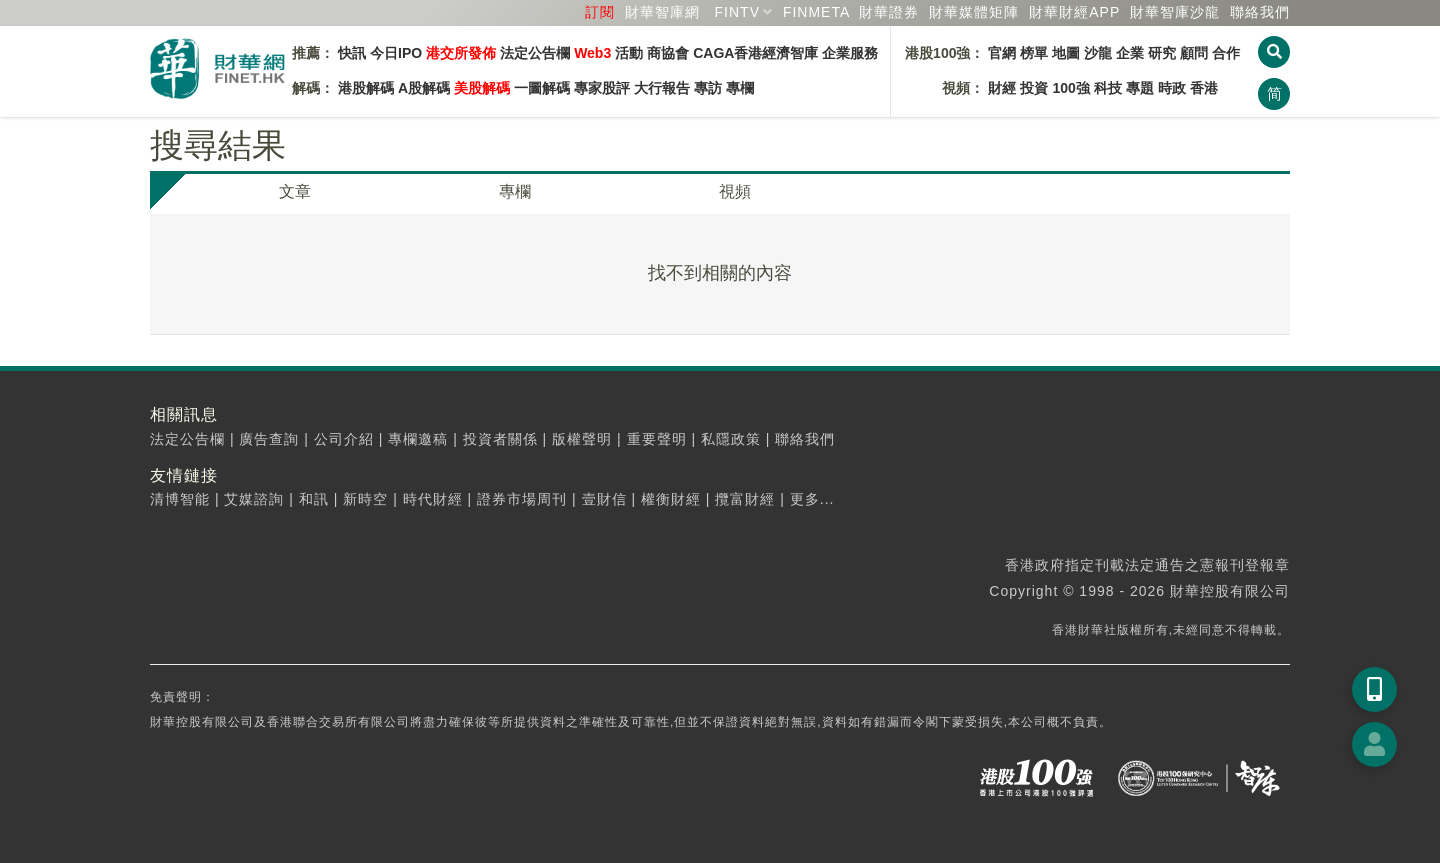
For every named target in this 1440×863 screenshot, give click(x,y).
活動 (629, 53)
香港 (1204, 88)
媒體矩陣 (974, 12)
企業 (1130, 53)
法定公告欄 (535, 53)
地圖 (1066, 53)
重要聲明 (657, 439)
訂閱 (600, 12)
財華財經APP (1074, 12)
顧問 (1194, 53)
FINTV (737, 12)
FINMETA (816, 12)
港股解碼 (366, 88)
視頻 (735, 191)
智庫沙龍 (1175, 12)
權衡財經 (671, 499)
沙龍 (1098, 53)
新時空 (365, 499)
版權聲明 (582, 439)
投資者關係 (500, 439)
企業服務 (850, 53)
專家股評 (602, 88)
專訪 (708, 88)
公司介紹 (344, 439)
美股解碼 (482, 88)
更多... (812, 499)
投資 (1034, 88)
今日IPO (396, 53)
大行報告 (662, 88)
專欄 (740, 88)
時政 (1172, 88)
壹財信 (604, 499)
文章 (295, 191)
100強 (1070, 88)
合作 (1226, 53)
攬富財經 (745, 499)
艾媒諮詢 (254, 499)
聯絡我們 (1260, 12)
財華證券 (889, 12)
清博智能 (180, 499)
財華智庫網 (662, 12)
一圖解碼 (542, 88)
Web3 (592, 53)
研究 (1162, 53)
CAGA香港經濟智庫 (755, 53)
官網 (1002, 53)
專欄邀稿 (418, 439)
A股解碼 (424, 88)
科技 (1108, 88)
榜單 (1034, 53)
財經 (1002, 88)
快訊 (352, 53)
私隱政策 (731, 439)
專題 (1140, 88)
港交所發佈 (461, 53)
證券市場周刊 (522, 499)
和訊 (314, 499)
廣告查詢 (269, 439)
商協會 (668, 53)
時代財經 (433, 499)
